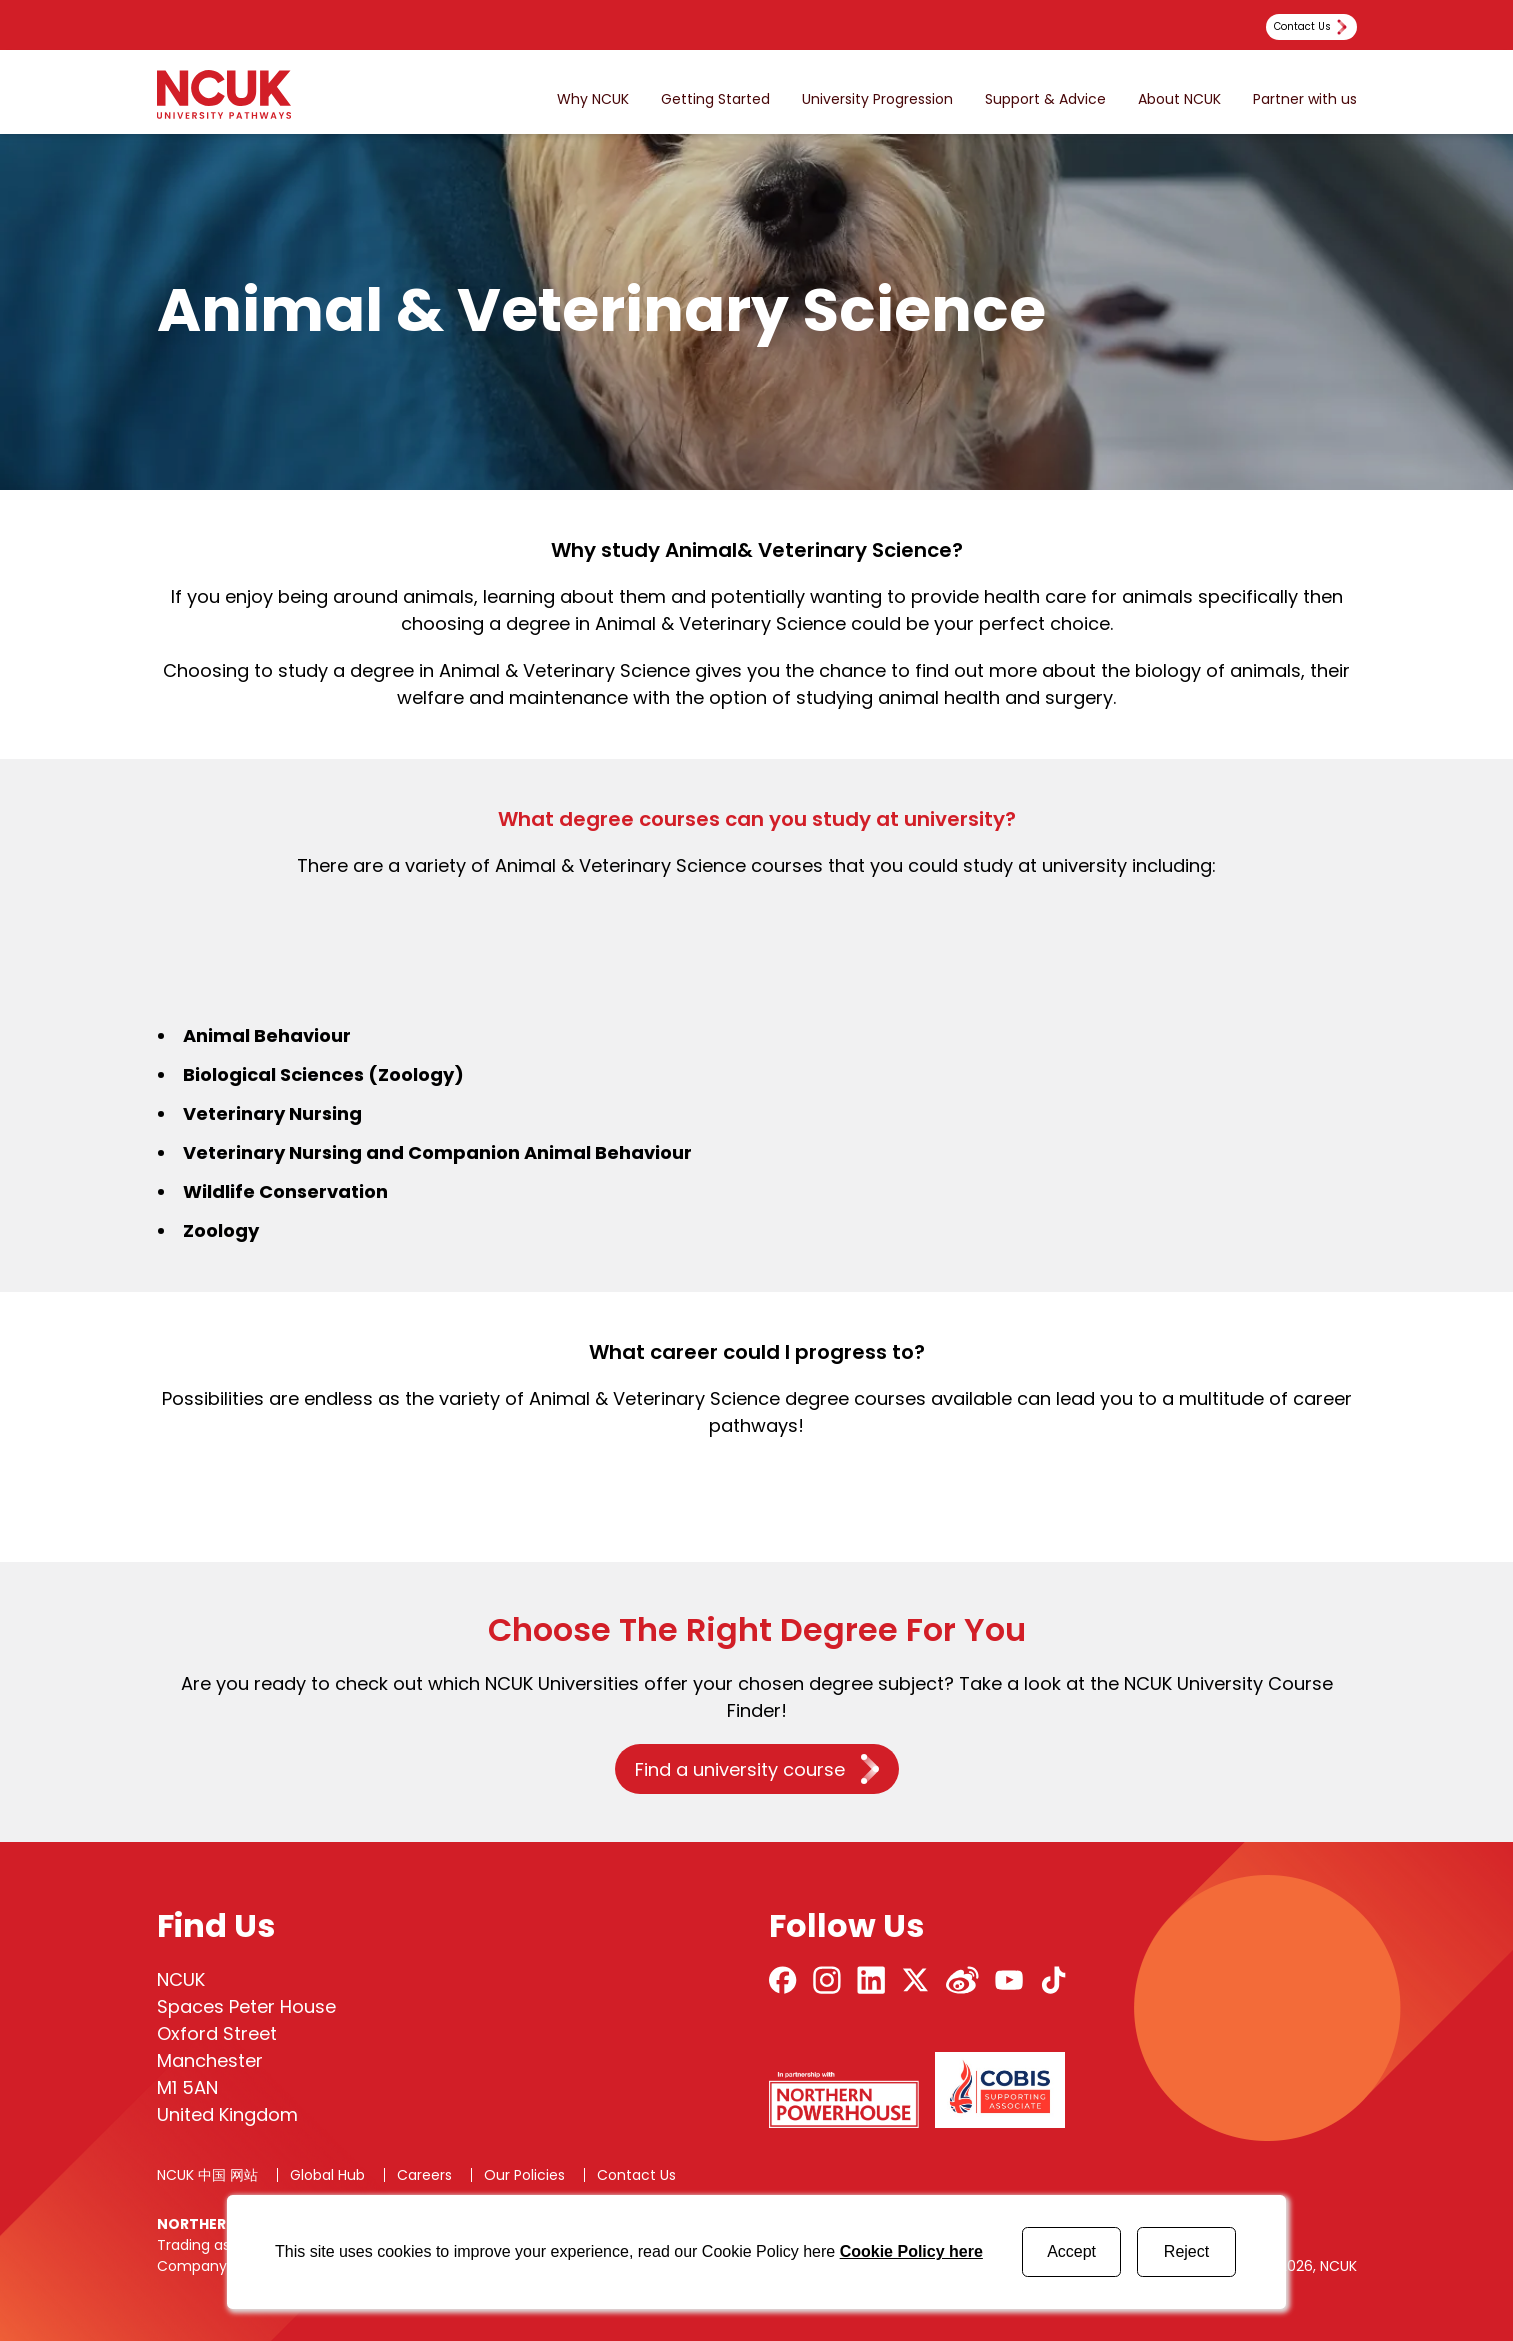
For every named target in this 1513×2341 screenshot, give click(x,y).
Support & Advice (1045, 99)
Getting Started (715, 99)
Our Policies (524, 2175)
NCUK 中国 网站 (207, 2175)
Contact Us (636, 2175)
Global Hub (327, 2175)
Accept (1071, 2251)
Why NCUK (593, 99)
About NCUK (1179, 99)
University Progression (877, 99)
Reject (1186, 2251)
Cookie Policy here (911, 2251)
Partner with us (1305, 99)
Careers (424, 2175)
